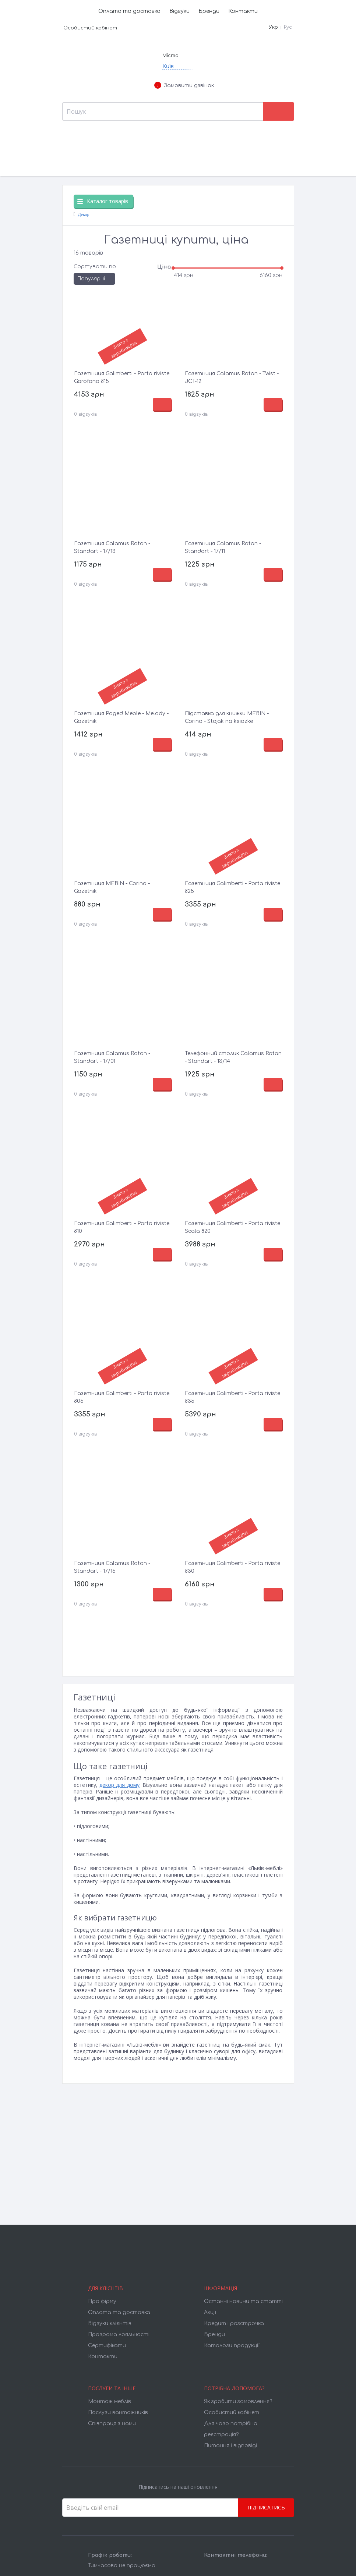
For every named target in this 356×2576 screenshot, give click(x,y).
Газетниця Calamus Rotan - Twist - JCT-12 (232, 377)
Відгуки (179, 11)
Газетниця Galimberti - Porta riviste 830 (232, 1567)
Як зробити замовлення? (238, 2401)
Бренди (208, 11)
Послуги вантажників (118, 2412)
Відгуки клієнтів (109, 2323)
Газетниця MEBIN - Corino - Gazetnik (112, 887)
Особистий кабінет (90, 28)
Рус (288, 27)
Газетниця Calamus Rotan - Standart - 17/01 (112, 1057)
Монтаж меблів (109, 2401)
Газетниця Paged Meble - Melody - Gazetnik (121, 717)
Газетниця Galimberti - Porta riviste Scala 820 (232, 1227)
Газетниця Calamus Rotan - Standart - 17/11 (223, 547)
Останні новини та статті (243, 2301)
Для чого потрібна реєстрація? (230, 2429)
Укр (273, 27)
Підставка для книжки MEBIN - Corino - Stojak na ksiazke (227, 717)
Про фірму (102, 2301)
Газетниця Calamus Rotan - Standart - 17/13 (112, 547)
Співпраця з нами (112, 2423)
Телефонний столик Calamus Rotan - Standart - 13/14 (233, 1057)
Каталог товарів (102, 201)
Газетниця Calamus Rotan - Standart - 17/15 (112, 1567)
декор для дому (119, 1784)
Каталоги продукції (232, 2345)
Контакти (243, 11)
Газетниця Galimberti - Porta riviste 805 (121, 1397)
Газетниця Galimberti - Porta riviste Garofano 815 (121, 377)
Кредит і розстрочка (234, 2323)
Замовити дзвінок (184, 86)
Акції (210, 2312)
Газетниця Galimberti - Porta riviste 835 (232, 1397)
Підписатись (266, 2507)
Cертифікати (107, 2345)
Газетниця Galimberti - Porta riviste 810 (121, 1227)
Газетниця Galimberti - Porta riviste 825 (232, 887)
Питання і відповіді (230, 2445)
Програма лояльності (118, 2334)
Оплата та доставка (129, 11)
